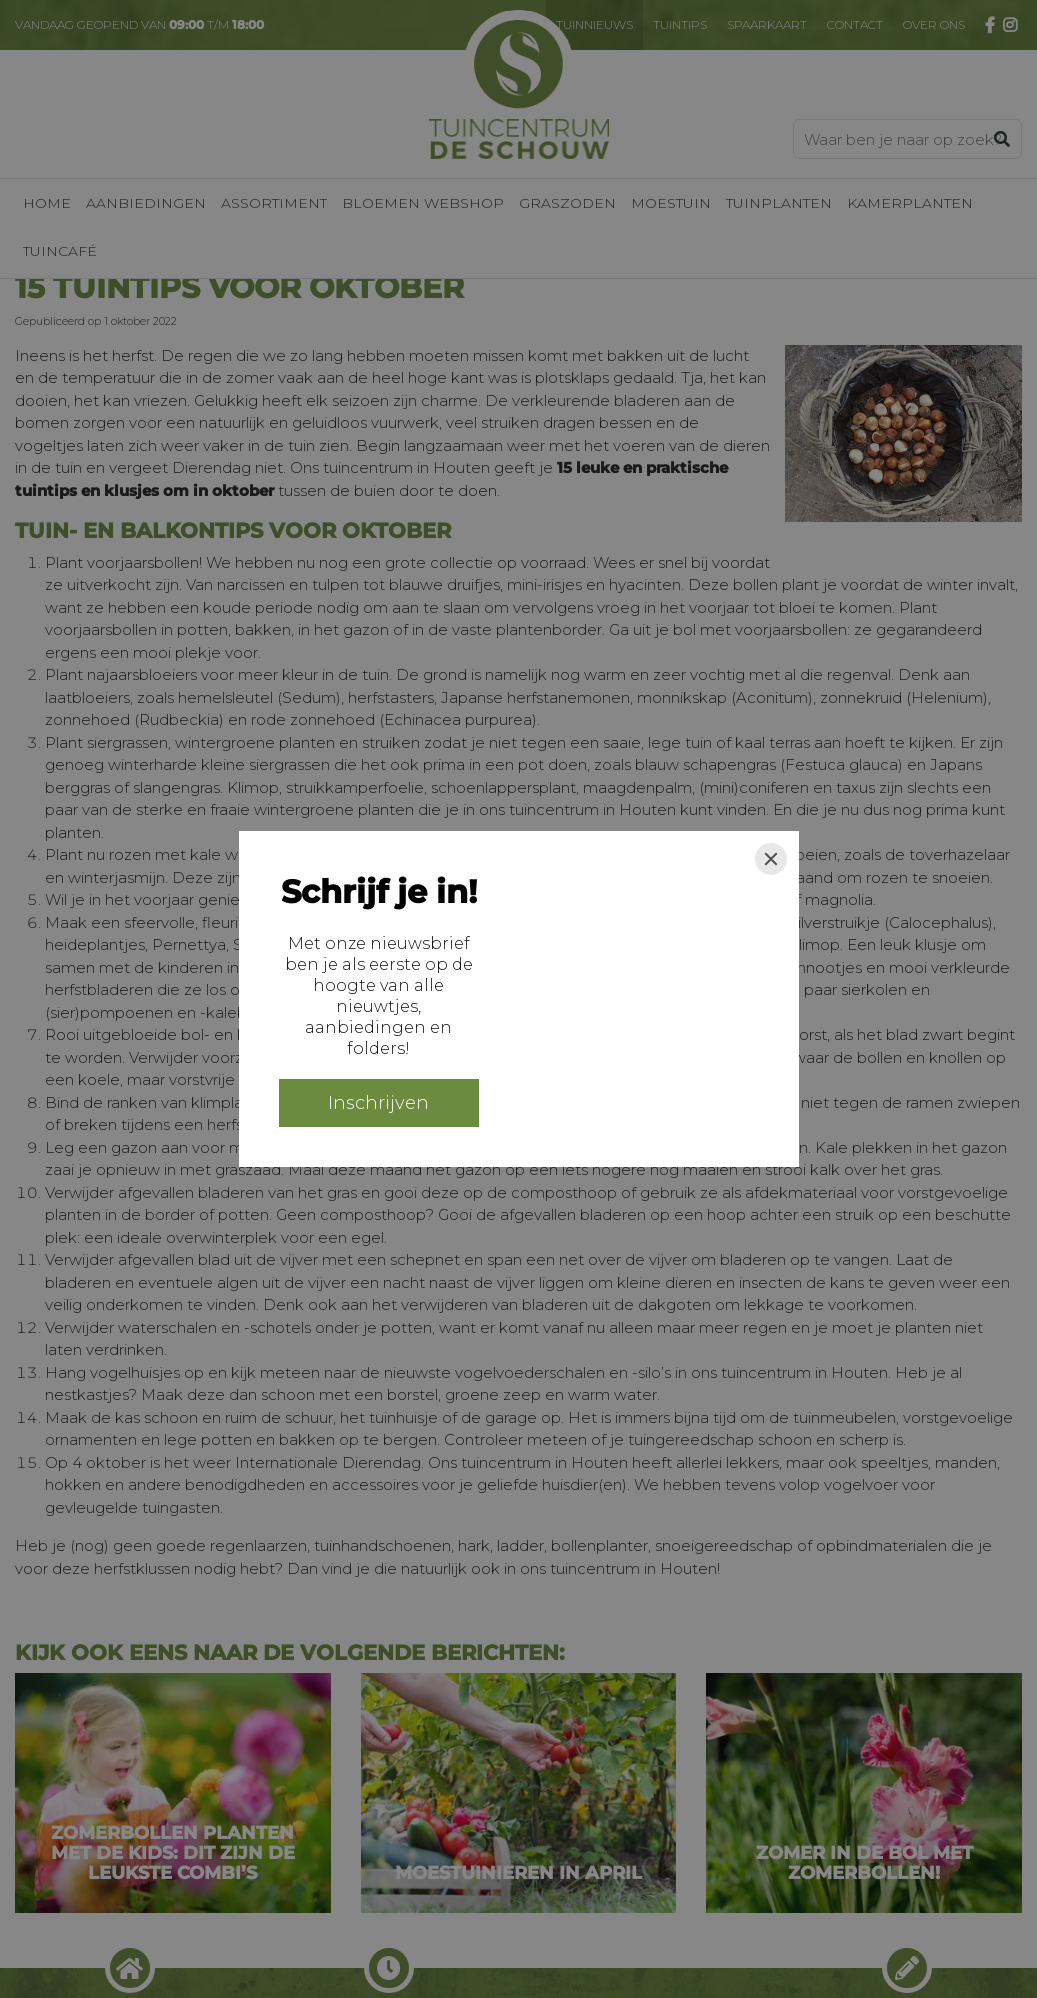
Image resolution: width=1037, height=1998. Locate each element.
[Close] (771, 859)
